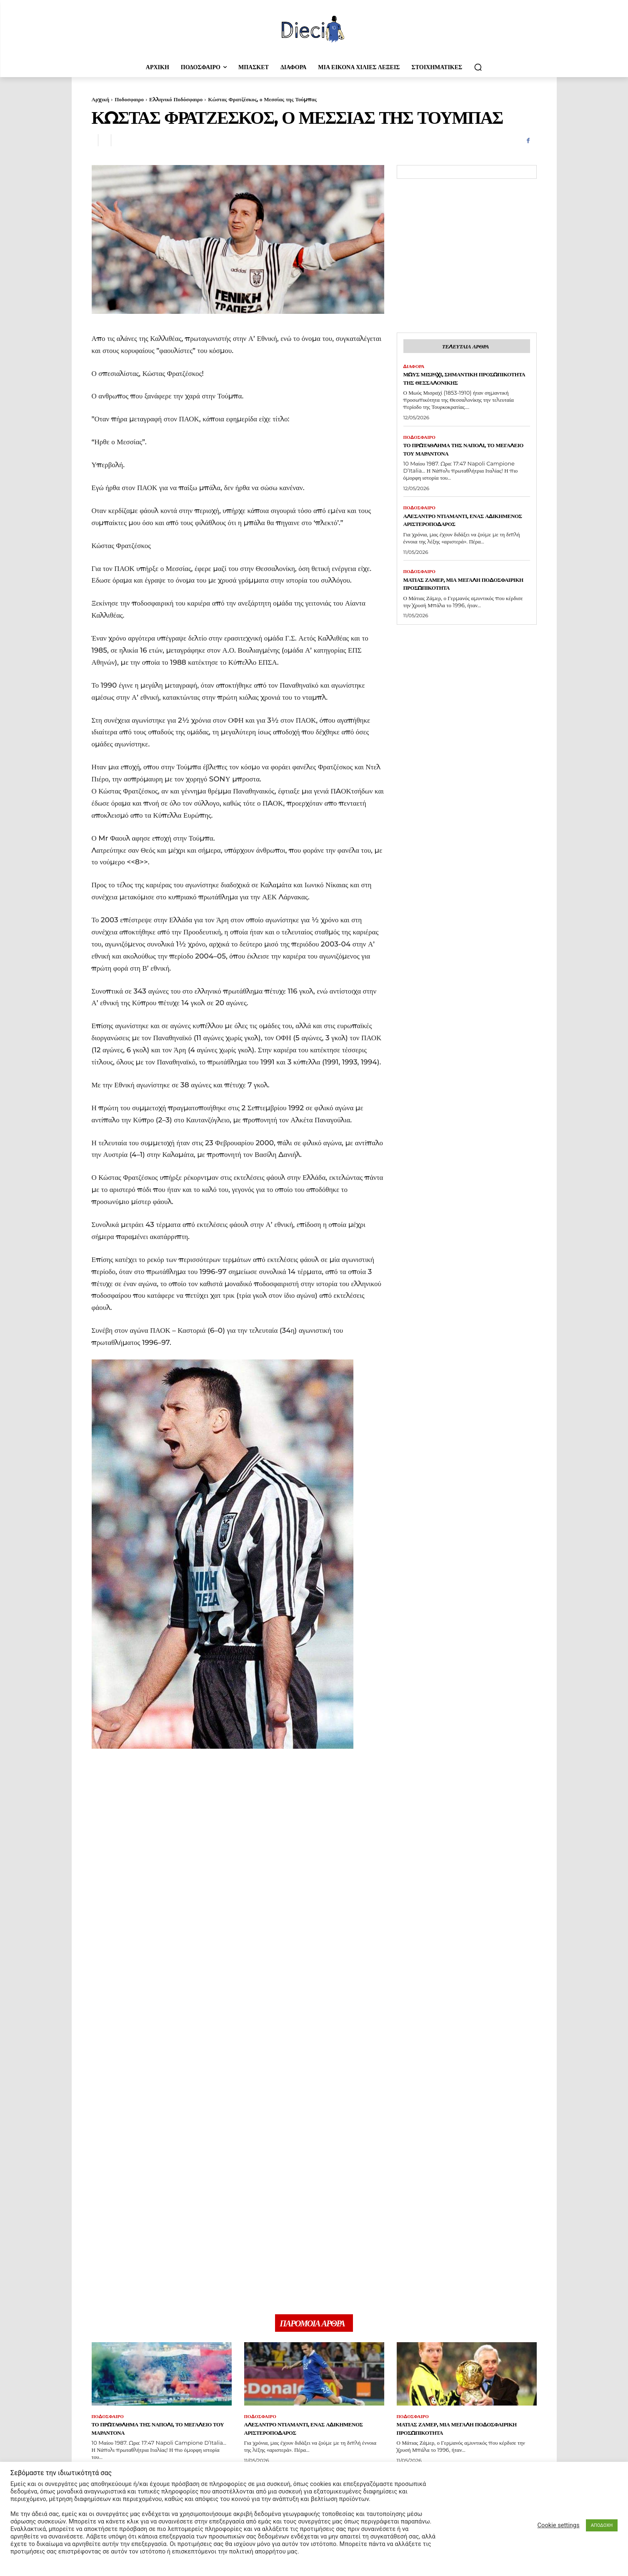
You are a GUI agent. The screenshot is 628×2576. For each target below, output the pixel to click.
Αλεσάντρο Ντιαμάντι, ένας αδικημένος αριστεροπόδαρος (463, 532)
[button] (478, 67)
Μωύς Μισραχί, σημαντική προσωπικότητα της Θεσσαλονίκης (452, 385)
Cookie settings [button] (559, 2525)
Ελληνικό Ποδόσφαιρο (176, 99)
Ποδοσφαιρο (129, 99)
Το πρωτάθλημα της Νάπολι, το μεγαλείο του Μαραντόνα (463, 460)
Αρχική (101, 99)
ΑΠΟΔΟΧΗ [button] (602, 2525)
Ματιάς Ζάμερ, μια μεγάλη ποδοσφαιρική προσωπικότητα (462, 596)
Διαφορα (414, 368)
